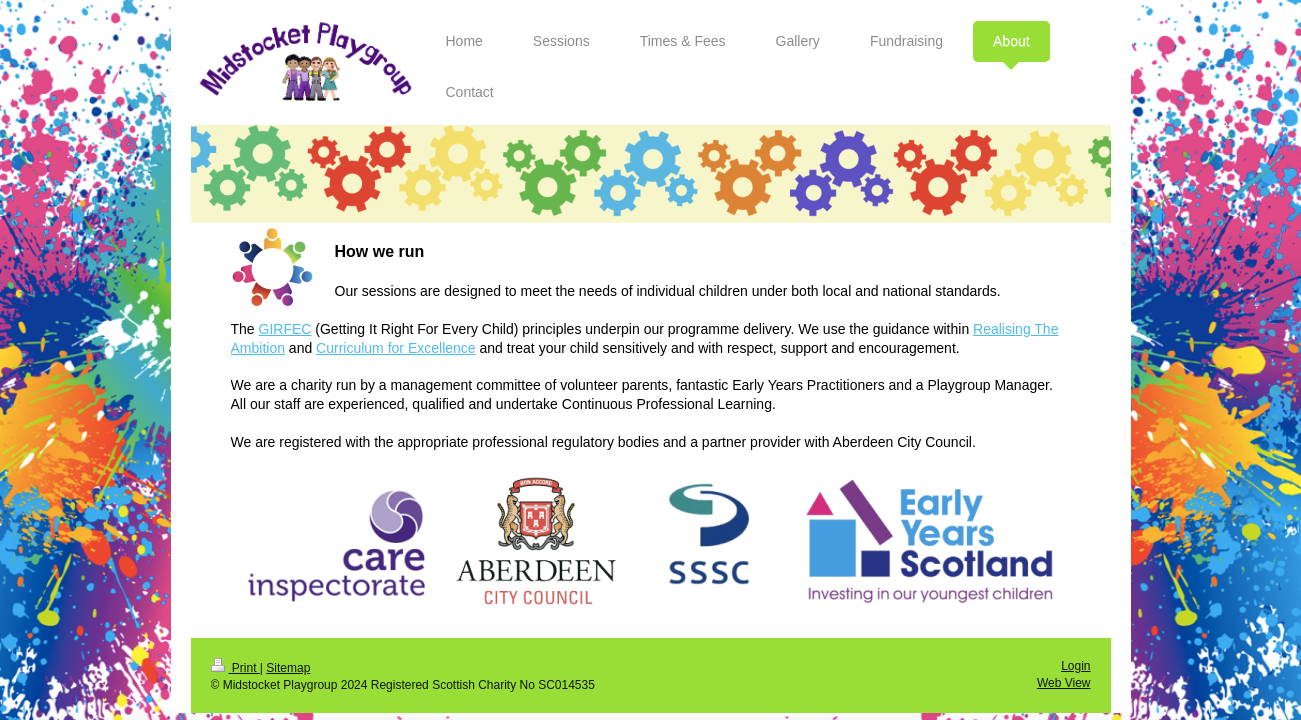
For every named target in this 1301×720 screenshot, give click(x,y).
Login (1075, 666)
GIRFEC (285, 329)
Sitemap (288, 668)
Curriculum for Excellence (396, 348)
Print (235, 668)
